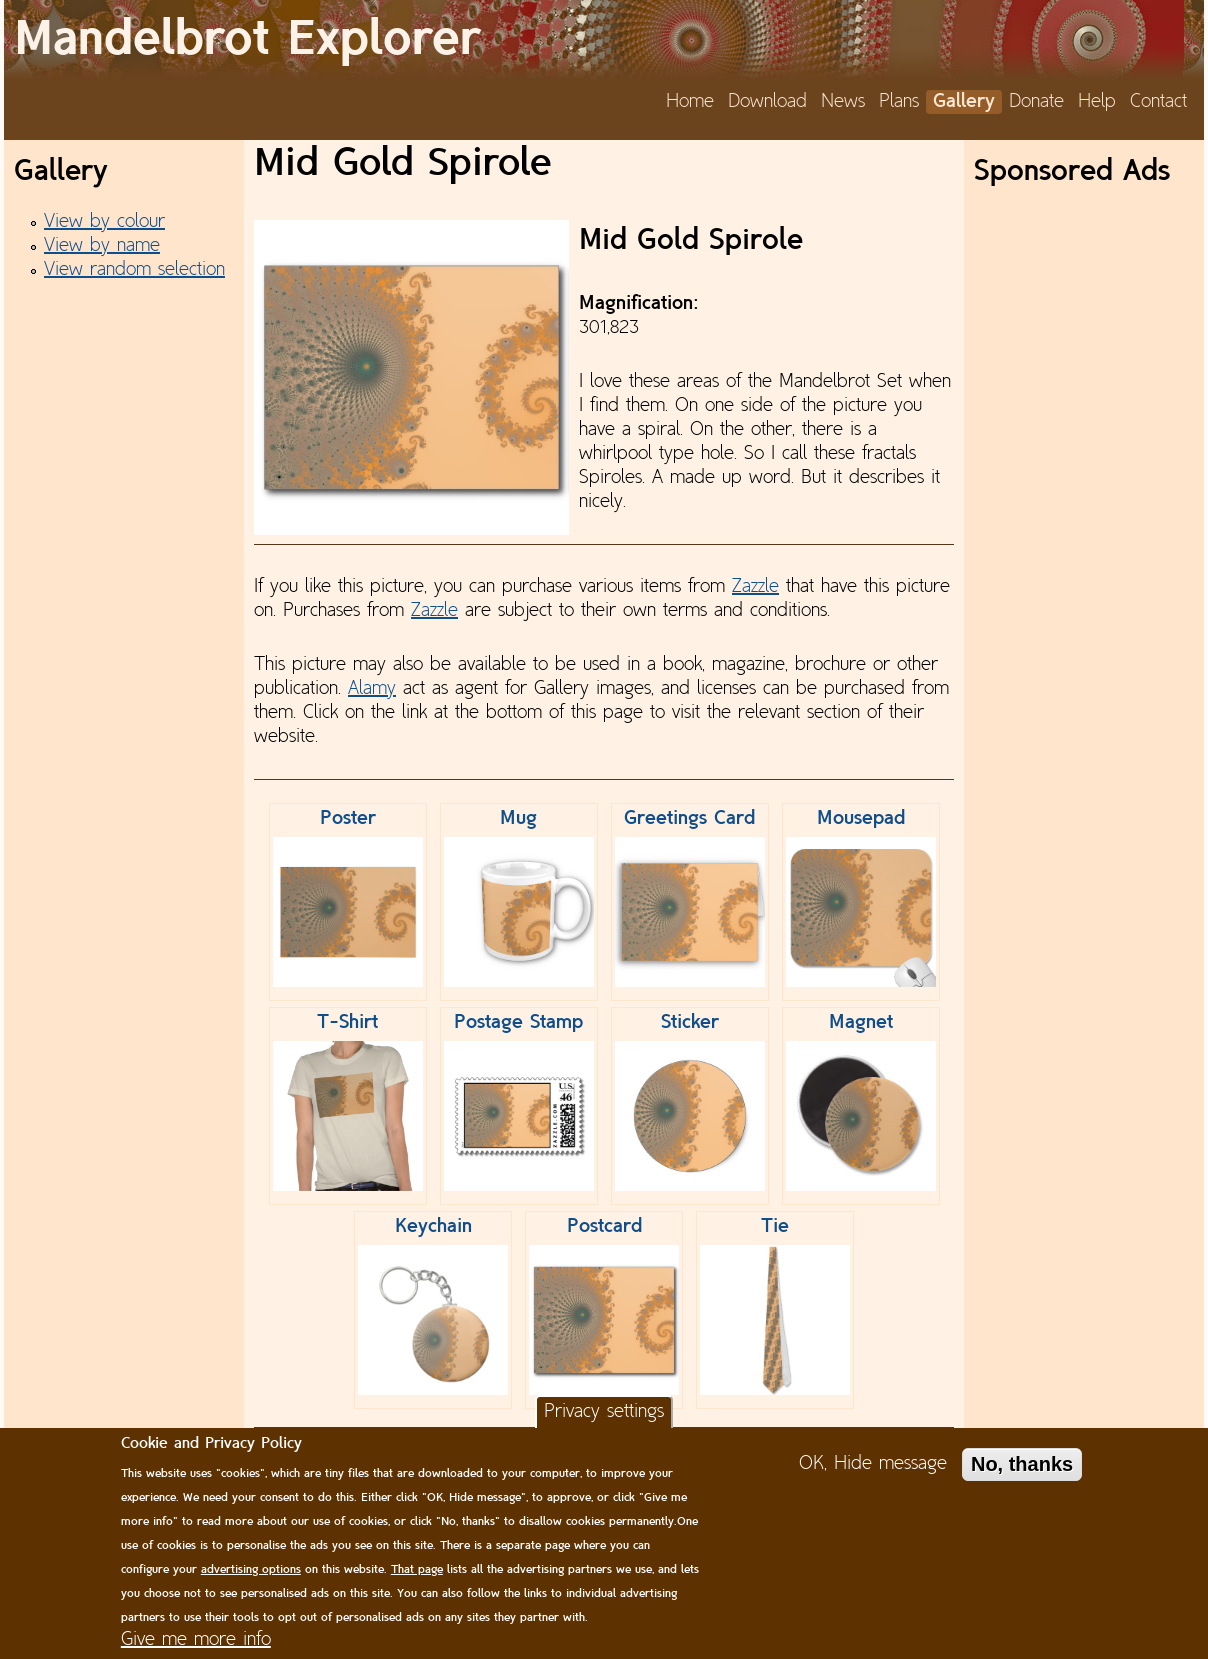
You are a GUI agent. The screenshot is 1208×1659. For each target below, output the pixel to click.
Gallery (964, 102)
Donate (1036, 102)
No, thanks (1022, 1464)
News (843, 102)
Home (690, 102)
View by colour (104, 222)
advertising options (251, 1570)
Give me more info (196, 1640)
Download (767, 102)
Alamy (372, 689)
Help (1097, 102)
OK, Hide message (873, 1464)
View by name (102, 246)
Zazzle (755, 587)
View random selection (134, 270)
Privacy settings (604, 1412)
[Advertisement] (1084, 495)
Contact (1158, 102)
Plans (899, 102)
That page (417, 1570)
